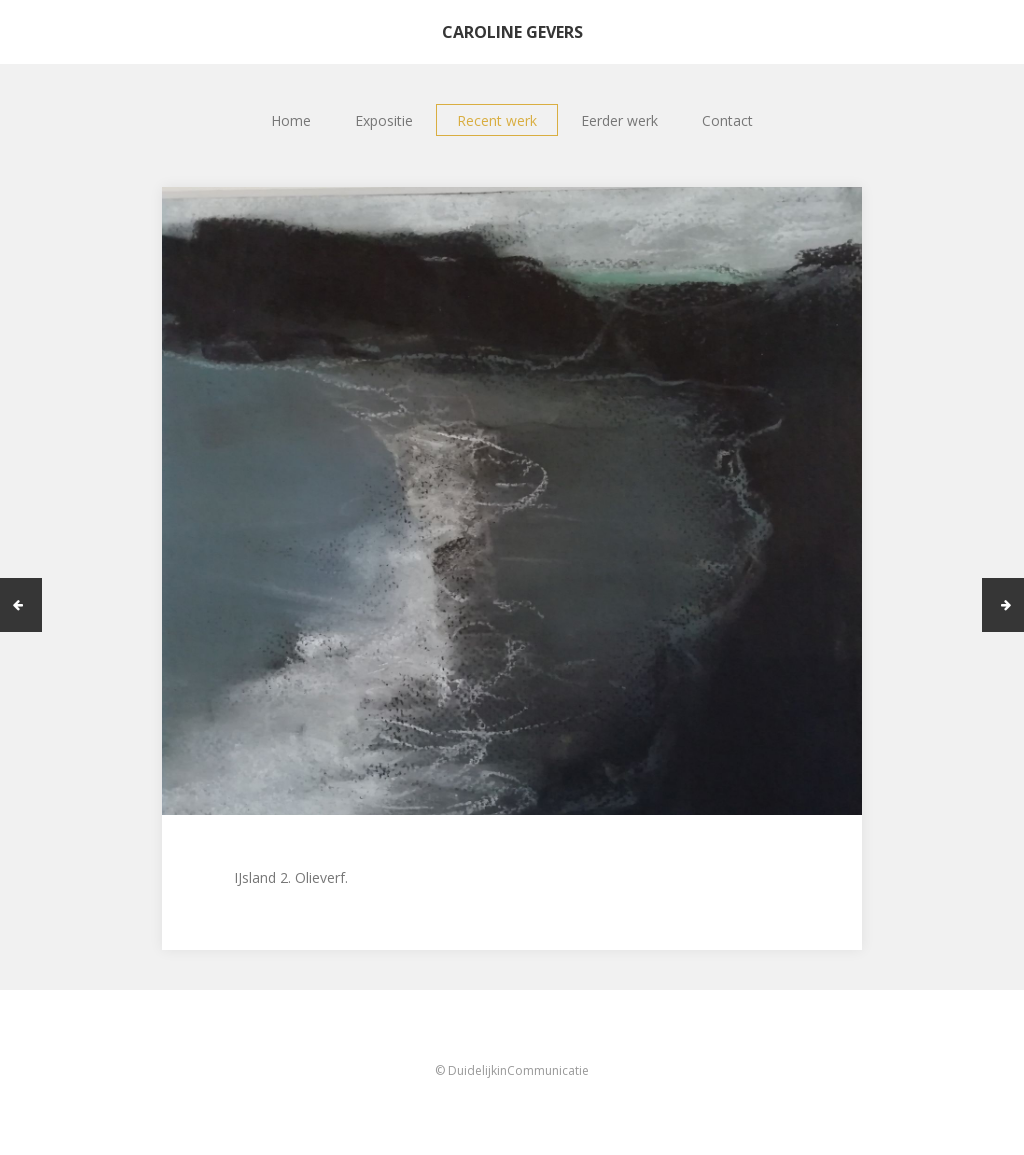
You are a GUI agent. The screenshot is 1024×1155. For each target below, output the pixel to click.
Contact (727, 120)
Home (291, 120)
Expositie (384, 120)
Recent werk (497, 120)
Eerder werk (619, 120)
